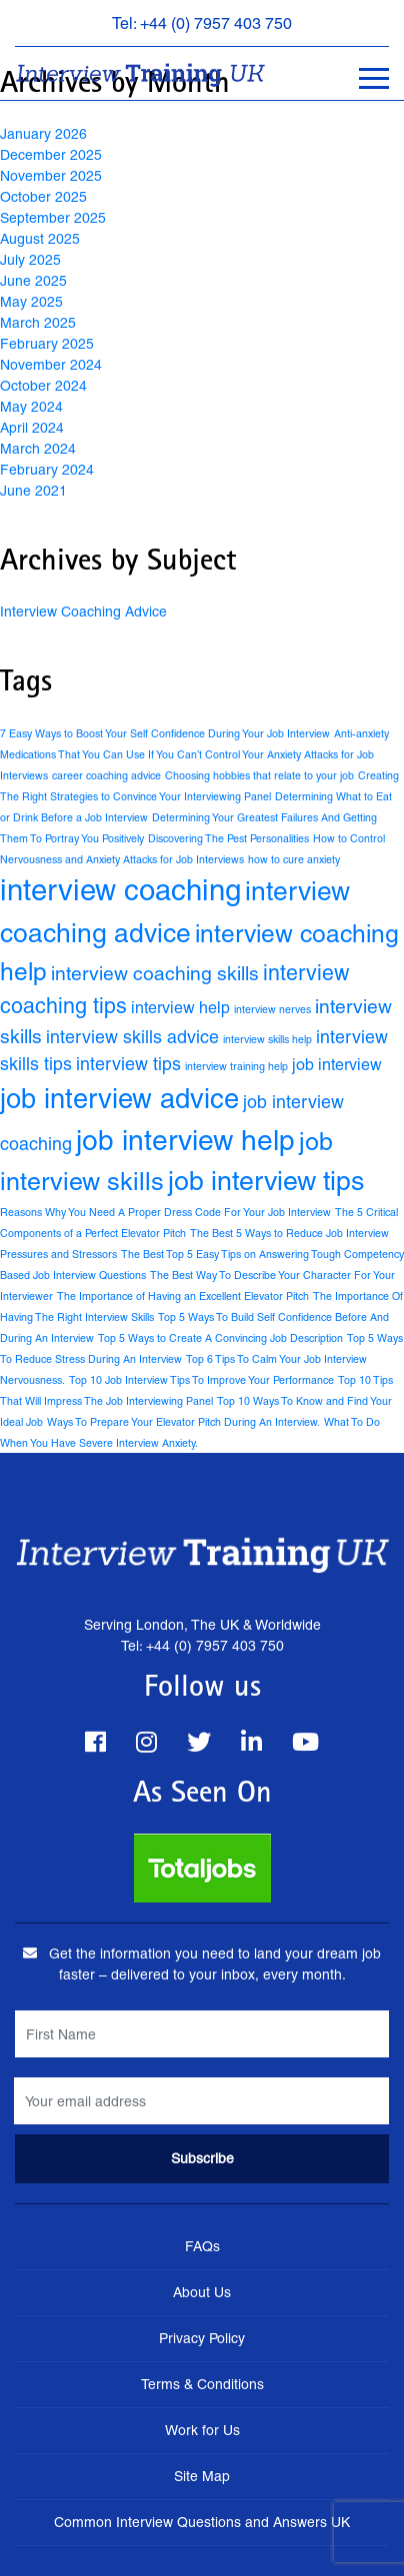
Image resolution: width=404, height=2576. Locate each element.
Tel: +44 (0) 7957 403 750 (202, 23)
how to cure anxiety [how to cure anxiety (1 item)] (294, 859)
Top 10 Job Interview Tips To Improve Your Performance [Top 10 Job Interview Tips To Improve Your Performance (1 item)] (201, 1380)
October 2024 (43, 386)
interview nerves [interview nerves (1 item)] (272, 1009)
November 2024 (51, 365)
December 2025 (51, 155)
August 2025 (40, 239)
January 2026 (43, 134)
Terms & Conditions (202, 2384)
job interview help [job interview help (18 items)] (185, 1140)
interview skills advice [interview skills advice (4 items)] (132, 1036)
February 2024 (47, 470)
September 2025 (53, 218)
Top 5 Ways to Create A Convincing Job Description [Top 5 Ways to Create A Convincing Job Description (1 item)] (220, 1338)
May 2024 (31, 407)
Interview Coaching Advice (83, 612)
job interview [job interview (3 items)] (337, 1064)
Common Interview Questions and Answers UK (202, 2522)
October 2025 (43, 197)
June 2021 (33, 491)
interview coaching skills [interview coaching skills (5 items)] (155, 973)
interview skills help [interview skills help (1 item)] (267, 1039)
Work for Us (202, 2430)
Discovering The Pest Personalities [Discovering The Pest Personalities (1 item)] (228, 838)
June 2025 (33, 281)
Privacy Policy (202, 2338)
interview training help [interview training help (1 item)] (236, 1066)
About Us (202, 2292)
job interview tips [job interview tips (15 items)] (266, 1180)
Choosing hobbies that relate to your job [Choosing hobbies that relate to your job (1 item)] (259, 775)
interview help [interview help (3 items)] (180, 1007)
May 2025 (31, 302)
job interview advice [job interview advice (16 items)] (119, 1098)
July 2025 (30, 260)
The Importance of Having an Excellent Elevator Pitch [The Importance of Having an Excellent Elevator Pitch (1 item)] (183, 1296)
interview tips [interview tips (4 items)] (128, 1063)
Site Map (202, 2476)
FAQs (202, 2246)
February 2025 (47, 344)
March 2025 (38, 323)
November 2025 (51, 176)
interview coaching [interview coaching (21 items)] (120, 890)
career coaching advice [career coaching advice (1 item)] (106, 775)
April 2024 (32, 428)
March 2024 (38, 449)
